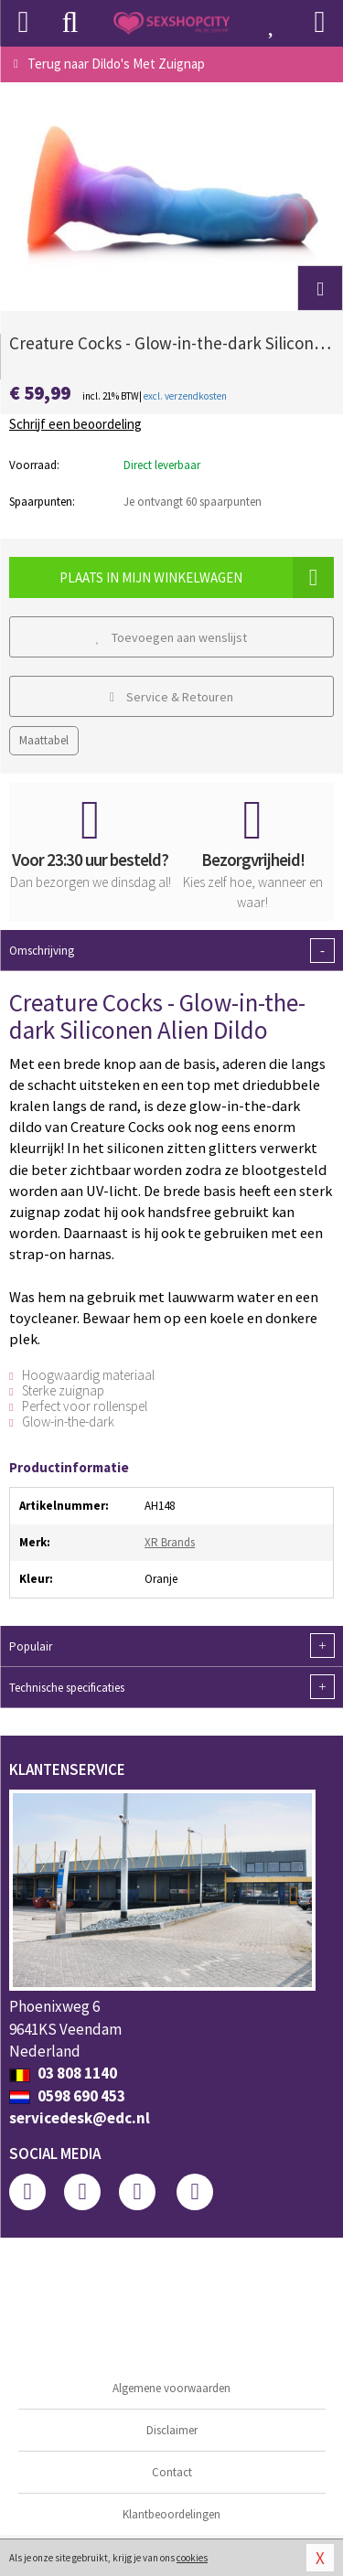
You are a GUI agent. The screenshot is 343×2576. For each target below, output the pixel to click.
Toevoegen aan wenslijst (172, 637)
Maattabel (44, 740)
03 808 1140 (63, 2073)
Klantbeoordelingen (171, 2514)
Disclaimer (172, 2430)
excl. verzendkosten (185, 396)
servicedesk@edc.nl (79, 2118)
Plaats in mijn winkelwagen (196, 577)
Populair (171, 1645)
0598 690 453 (67, 2096)
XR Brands (170, 1542)
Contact (172, 2472)
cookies (192, 2557)
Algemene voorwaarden (171, 2388)
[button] (320, 288)
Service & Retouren (171, 697)
